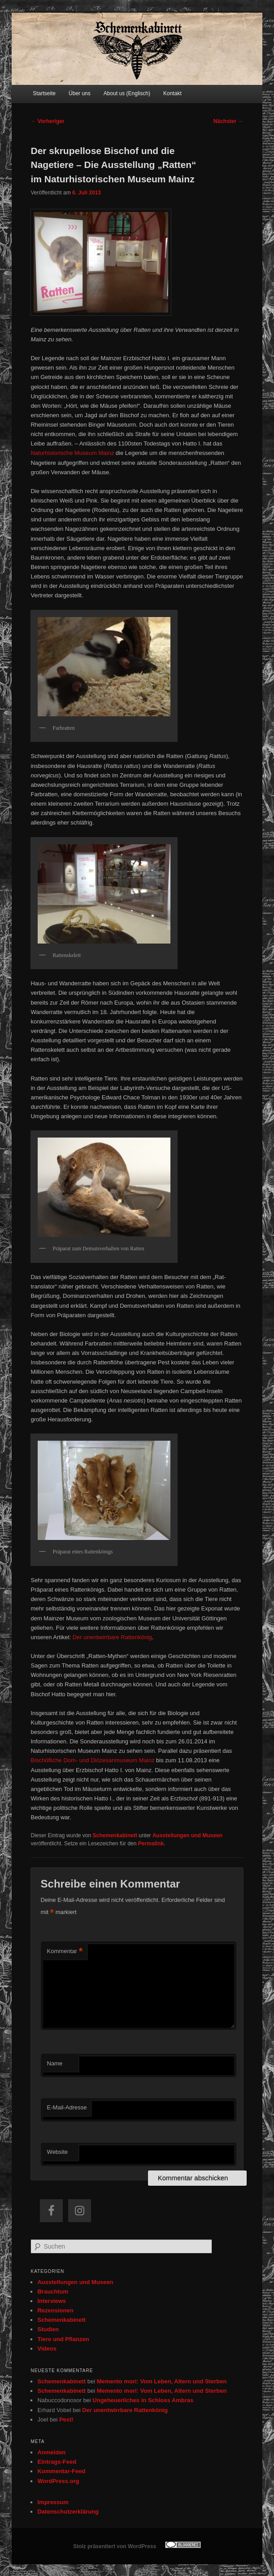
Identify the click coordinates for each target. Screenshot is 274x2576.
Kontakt (172, 93)
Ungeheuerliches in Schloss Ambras (142, 2400)
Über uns (80, 93)
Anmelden (51, 2452)
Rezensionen (55, 2310)
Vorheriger (47, 121)
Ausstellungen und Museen (187, 1835)
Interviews (51, 2301)
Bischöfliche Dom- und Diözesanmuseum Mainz (92, 1760)
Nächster (228, 121)
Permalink (151, 1843)
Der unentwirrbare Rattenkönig (112, 1637)
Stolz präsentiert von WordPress (114, 2546)
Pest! (66, 2419)
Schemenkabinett (115, 1835)
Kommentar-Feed (61, 2471)
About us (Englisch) (127, 93)
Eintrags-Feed (56, 2461)
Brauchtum (52, 2291)
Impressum (52, 2502)
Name (55, 2063)
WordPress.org (58, 2481)
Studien (48, 2329)
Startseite (44, 93)
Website (57, 2151)
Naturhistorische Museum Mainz (72, 453)
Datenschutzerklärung (68, 2511)
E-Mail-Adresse (67, 2107)
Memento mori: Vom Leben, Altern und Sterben (162, 2381)
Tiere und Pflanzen (63, 2339)
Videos (46, 2348)
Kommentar (65, 1951)
